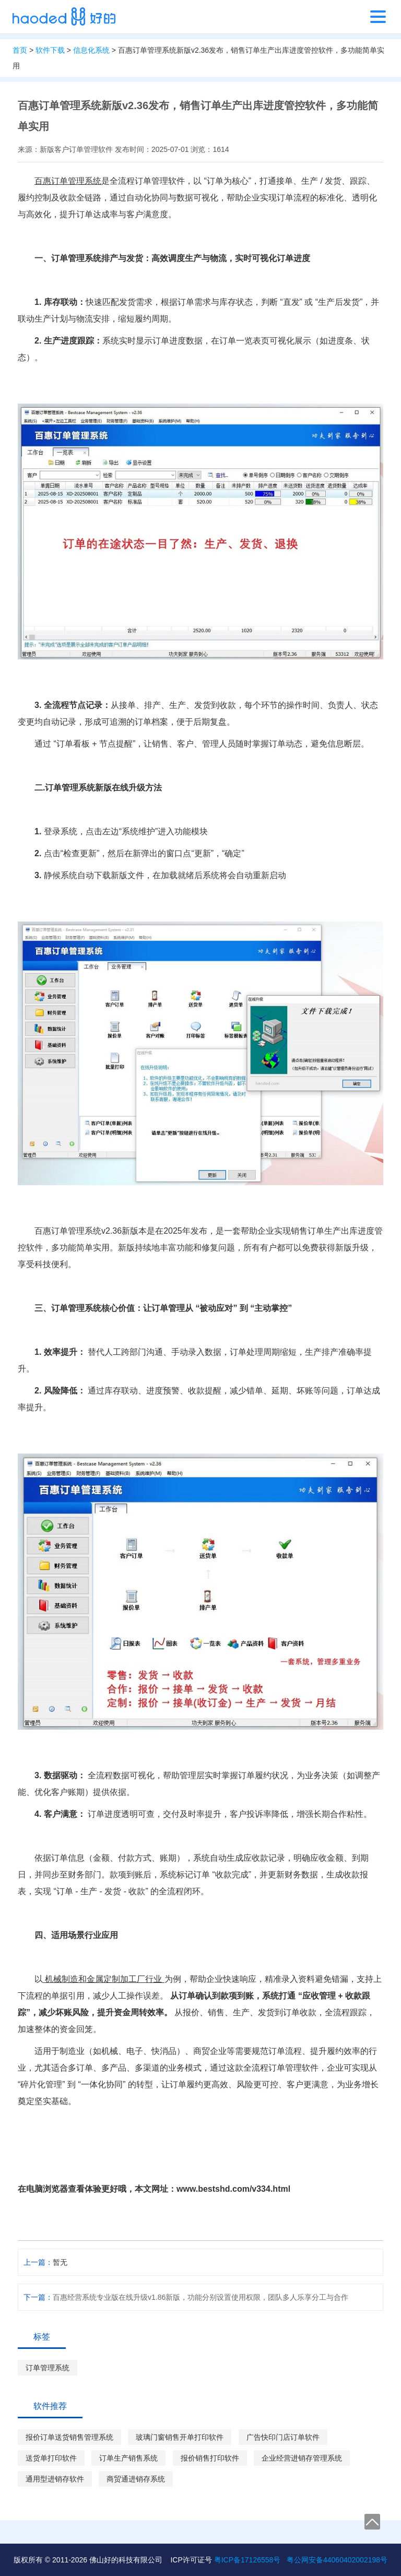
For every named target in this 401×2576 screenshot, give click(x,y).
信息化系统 (91, 50)
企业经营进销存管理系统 (302, 2458)
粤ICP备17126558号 (247, 2560)
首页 (20, 50)
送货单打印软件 (51, 2458)
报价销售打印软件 (210, 2458)
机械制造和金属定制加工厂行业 (103, 1979)
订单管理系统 (47, 2368)
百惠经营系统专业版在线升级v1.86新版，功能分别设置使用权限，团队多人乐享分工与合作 (200, 2297)
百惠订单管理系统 (67, 180)
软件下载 (50, 50)
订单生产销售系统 (128, 2458)
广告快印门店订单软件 (283, 2437)
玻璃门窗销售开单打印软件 (179, 2437)
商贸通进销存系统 (136, 2479)
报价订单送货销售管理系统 (69, 2437)
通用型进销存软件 (55, 2479)
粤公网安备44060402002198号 (337, 2560)
